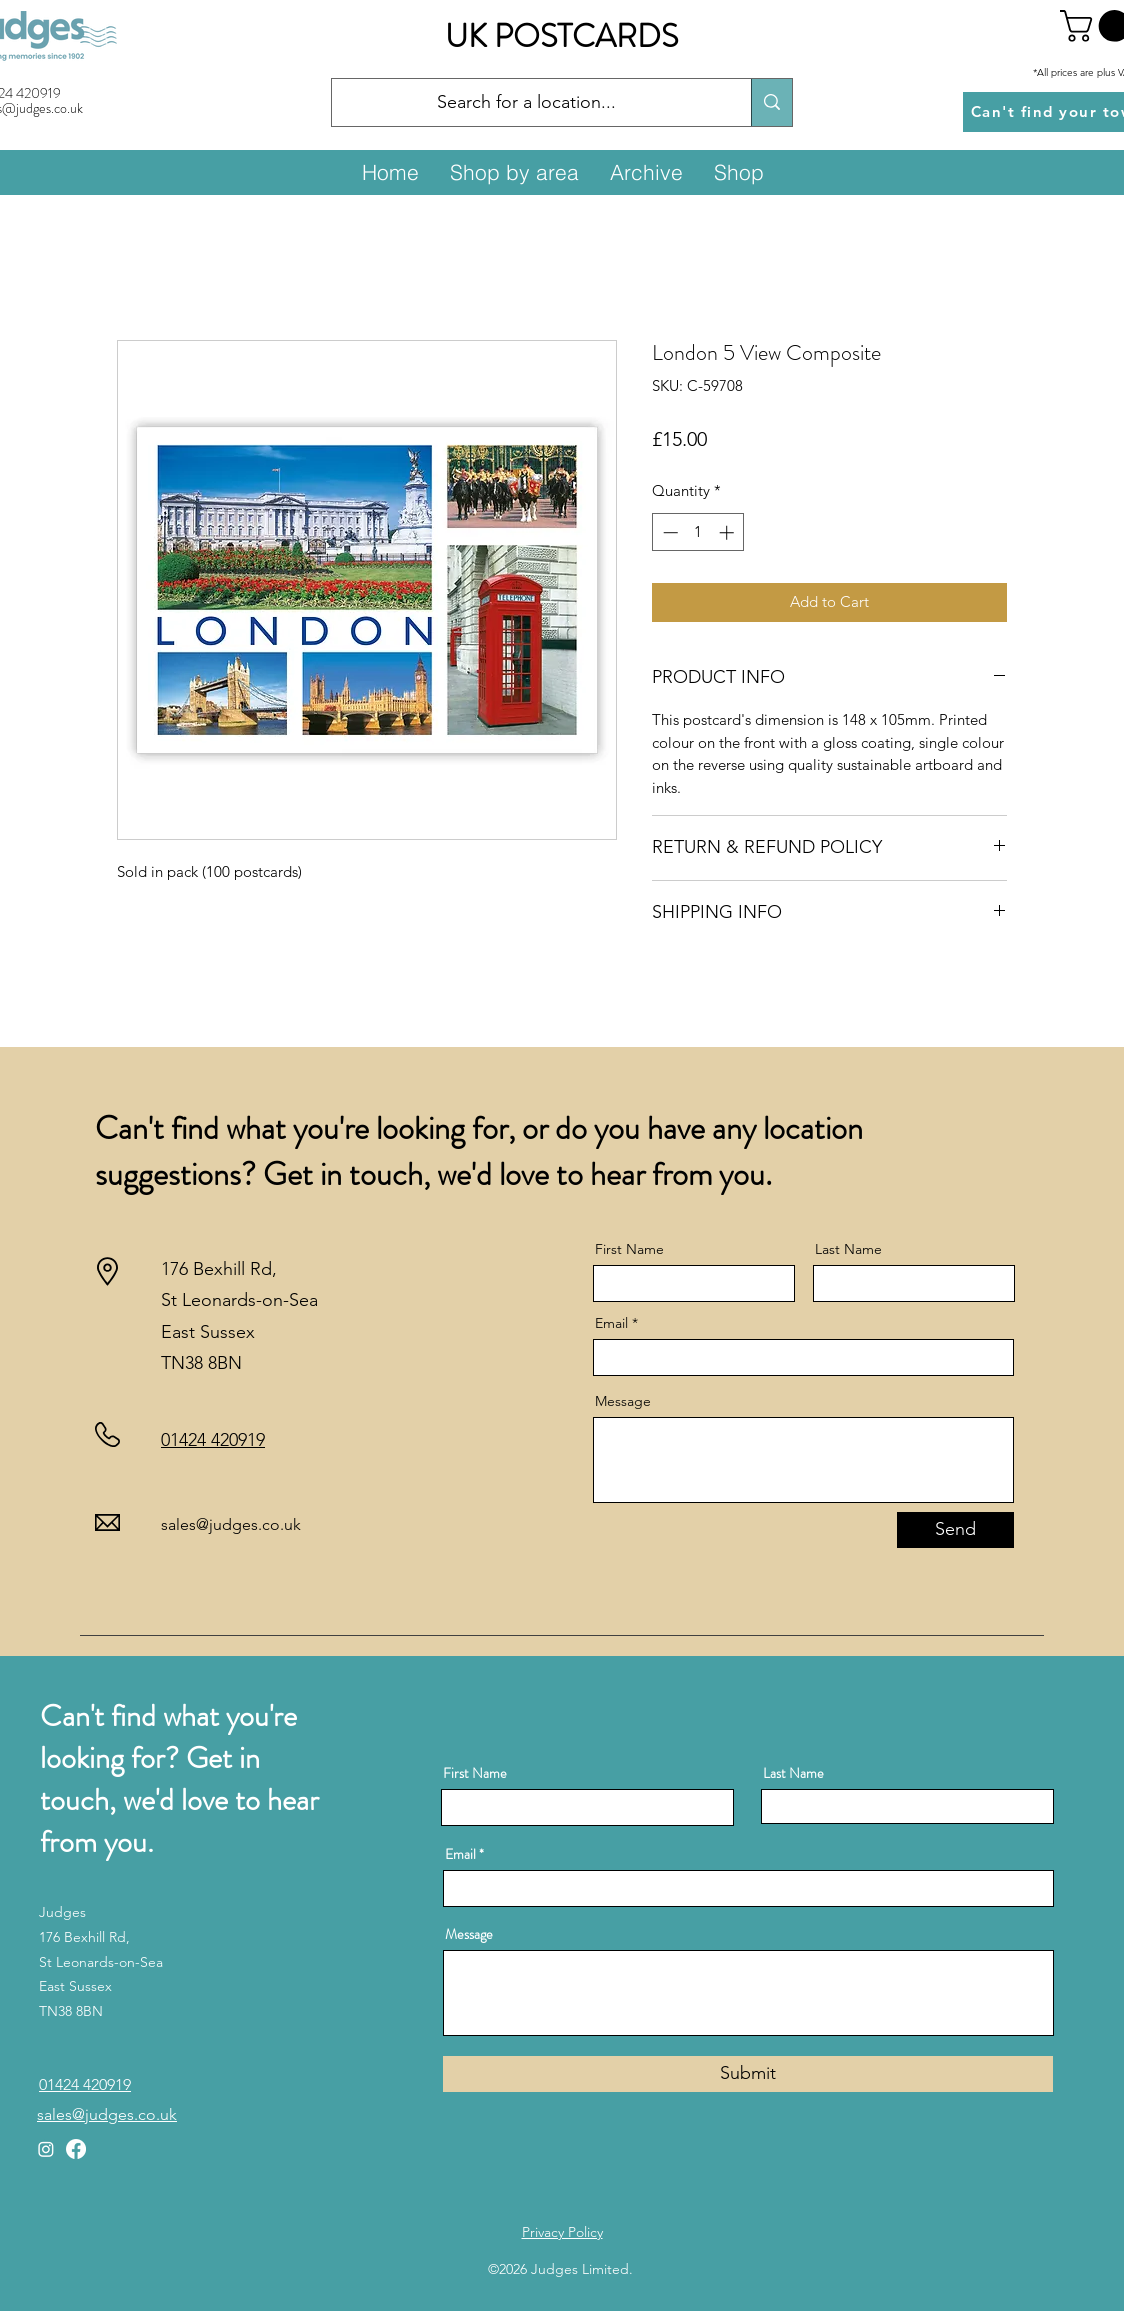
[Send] (955, 1530)
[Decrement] (668, 532)
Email (611, 1323)
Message (623, 1401)
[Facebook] (76, 2149)
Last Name (848, 1249)
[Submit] (748, 2074)
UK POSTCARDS (561, 36)
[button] (514, 172)
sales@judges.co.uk (231, 1524)
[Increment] (728, 532)
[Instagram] (46, 2149)
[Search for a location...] (526, 103)
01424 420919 (213, 1440)
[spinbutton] (698, 532)
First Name (629, 1249)
